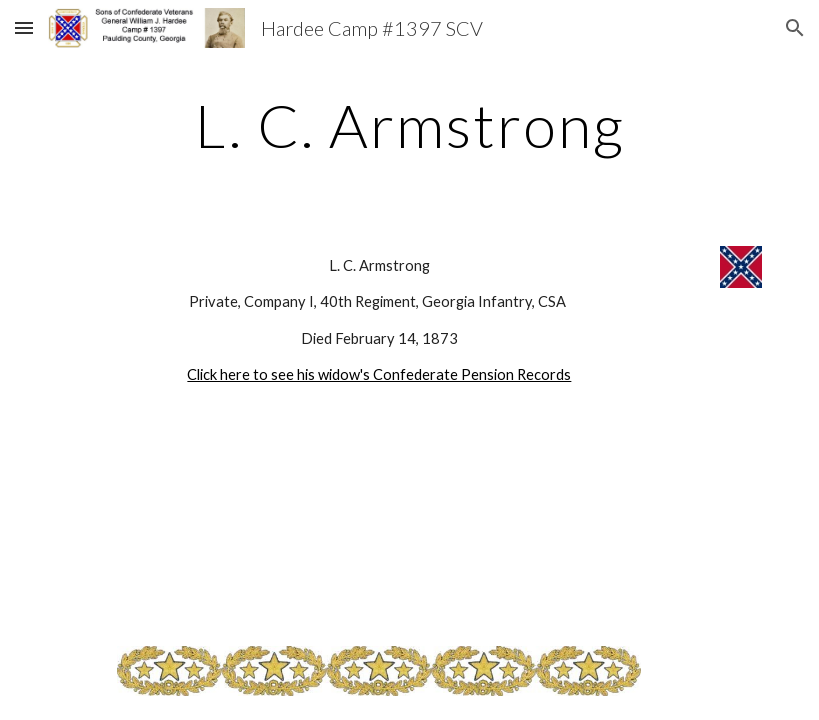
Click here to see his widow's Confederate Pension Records (379, 374)
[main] (410, 125)
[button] (24, 27)
